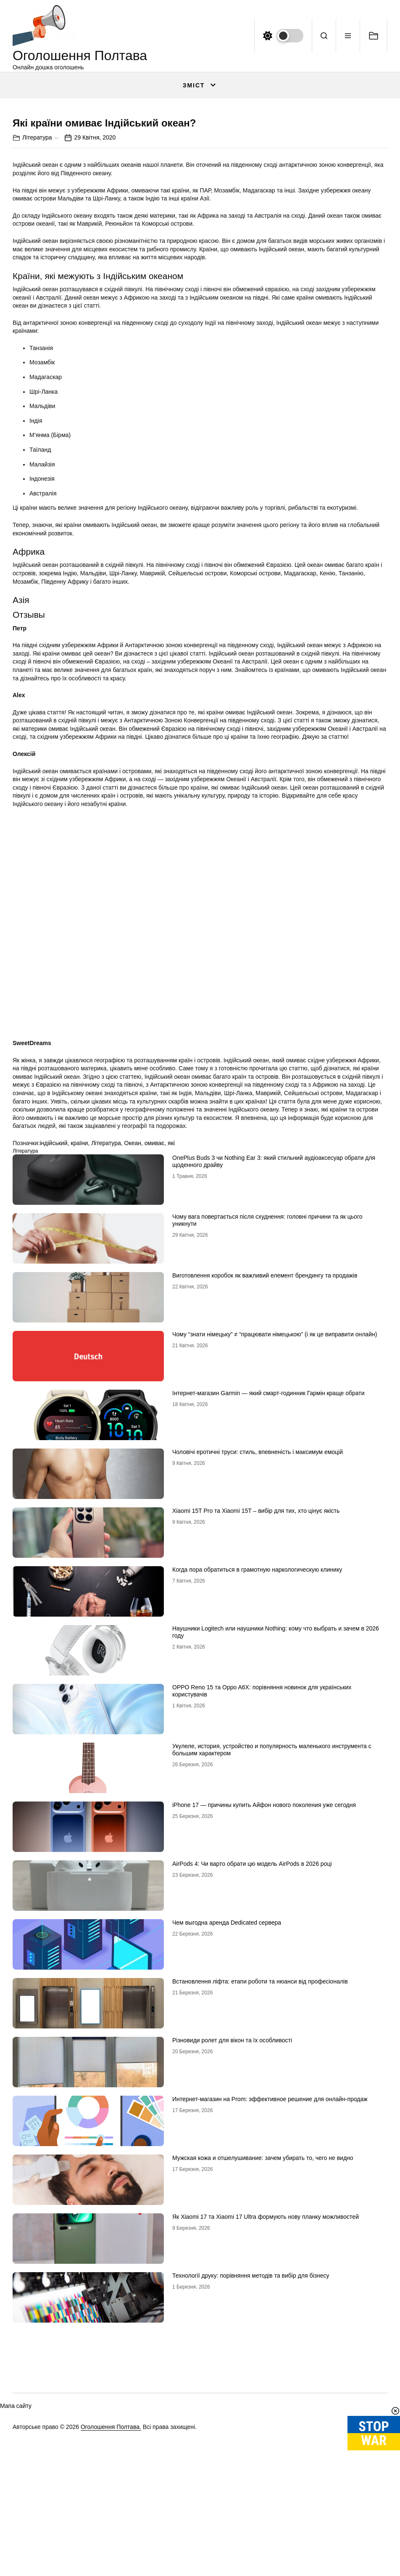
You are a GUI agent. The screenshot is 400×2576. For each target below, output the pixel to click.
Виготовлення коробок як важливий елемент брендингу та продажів (264, 1486)
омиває (154, 1354)
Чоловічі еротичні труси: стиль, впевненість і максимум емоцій (257, 1662)
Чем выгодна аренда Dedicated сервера (226, 2133)
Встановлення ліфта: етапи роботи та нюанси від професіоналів (260, 2192)
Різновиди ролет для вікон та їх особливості (232, 2251)
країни (79, 1354)
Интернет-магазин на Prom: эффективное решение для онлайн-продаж (270, 2310)
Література (37, 348)
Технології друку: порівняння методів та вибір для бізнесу (250, 2486)
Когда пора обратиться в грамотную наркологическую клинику (257, 1780)
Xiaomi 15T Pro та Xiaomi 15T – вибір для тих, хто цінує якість (255, 1721)
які (171, 1354)
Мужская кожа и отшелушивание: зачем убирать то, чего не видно (262, 2368)
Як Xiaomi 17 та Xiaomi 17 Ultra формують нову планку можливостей (265, 2427)
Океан (132, 1354)
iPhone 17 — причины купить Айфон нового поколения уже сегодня (264, 2015)
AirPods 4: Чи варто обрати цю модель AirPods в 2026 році (252, 2074)
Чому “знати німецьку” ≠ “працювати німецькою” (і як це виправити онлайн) (274, 1545)
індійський (53, 1354)
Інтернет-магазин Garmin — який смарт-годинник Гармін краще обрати (268, 1604)
